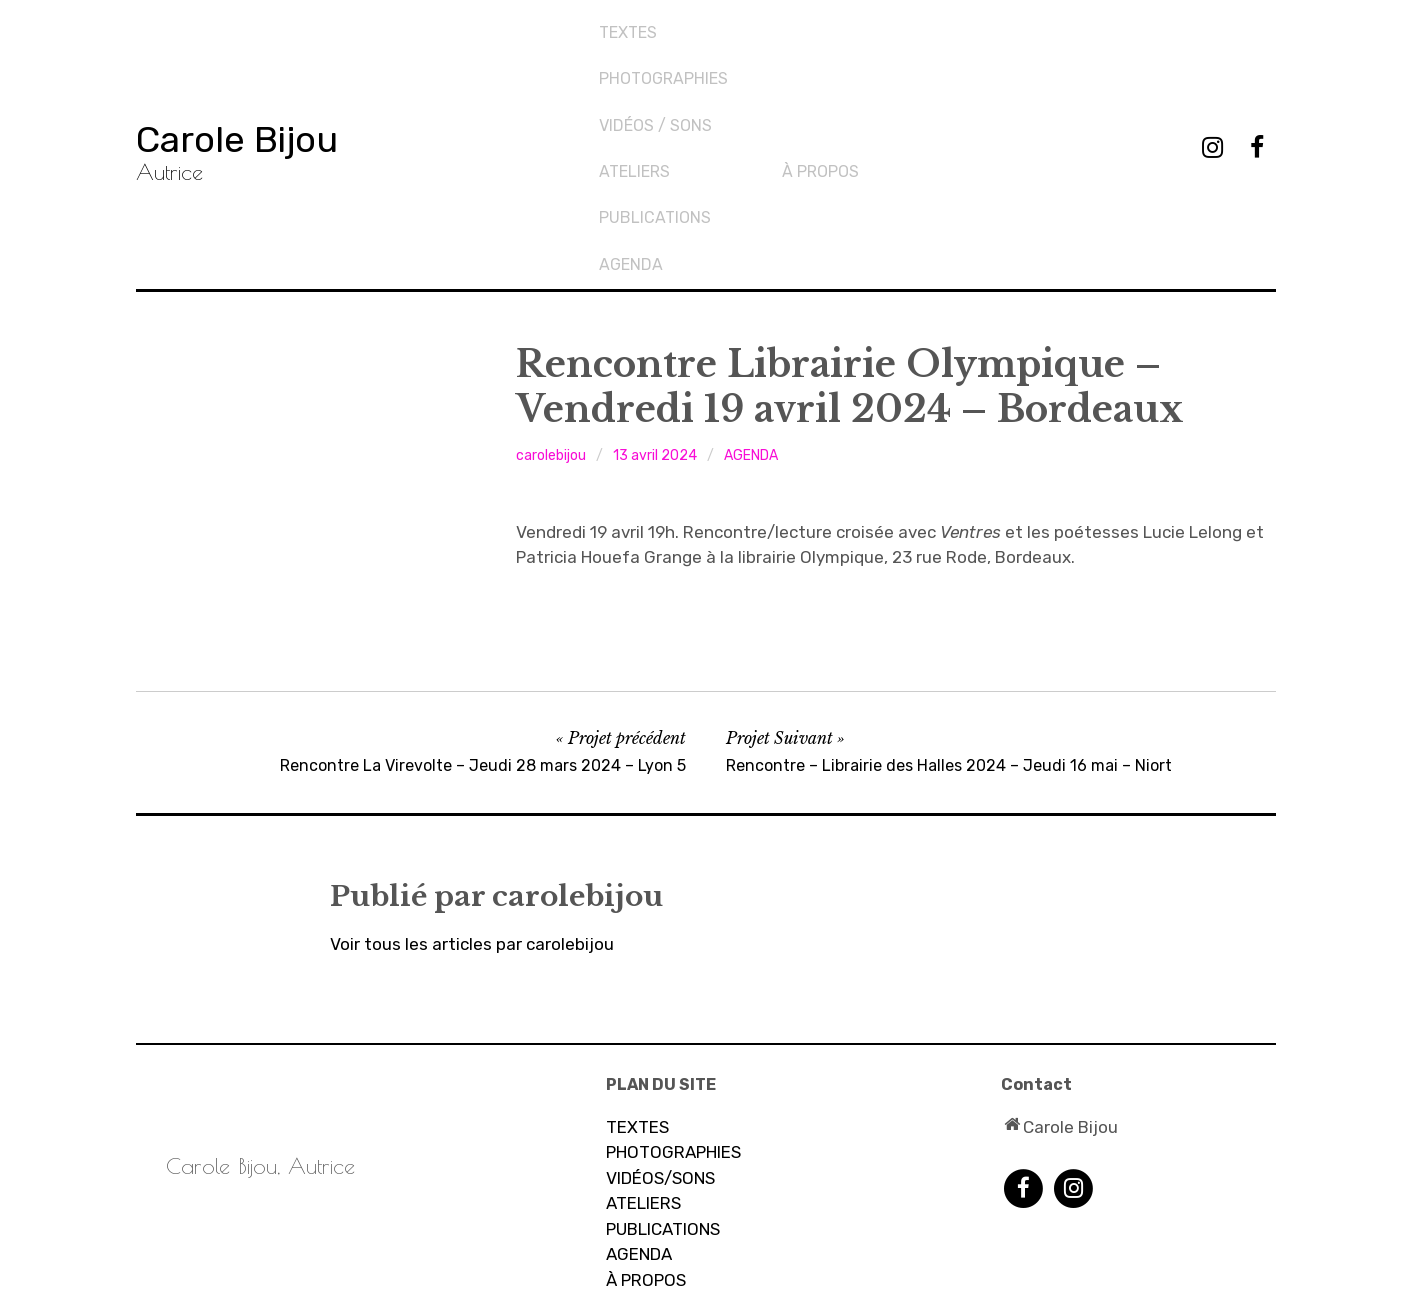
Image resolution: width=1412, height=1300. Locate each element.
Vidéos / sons (657, 92)
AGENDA (816, 92)
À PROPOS (646, 1115)
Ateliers (819, 25)
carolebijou (551, 290)
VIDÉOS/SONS (660, 1013)
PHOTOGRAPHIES (665, 58)
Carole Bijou (270, 54)
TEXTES (630, 25)
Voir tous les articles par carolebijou (472, 779)
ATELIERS (643, 1038)
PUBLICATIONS (840, 58)
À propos (1004, 25)
